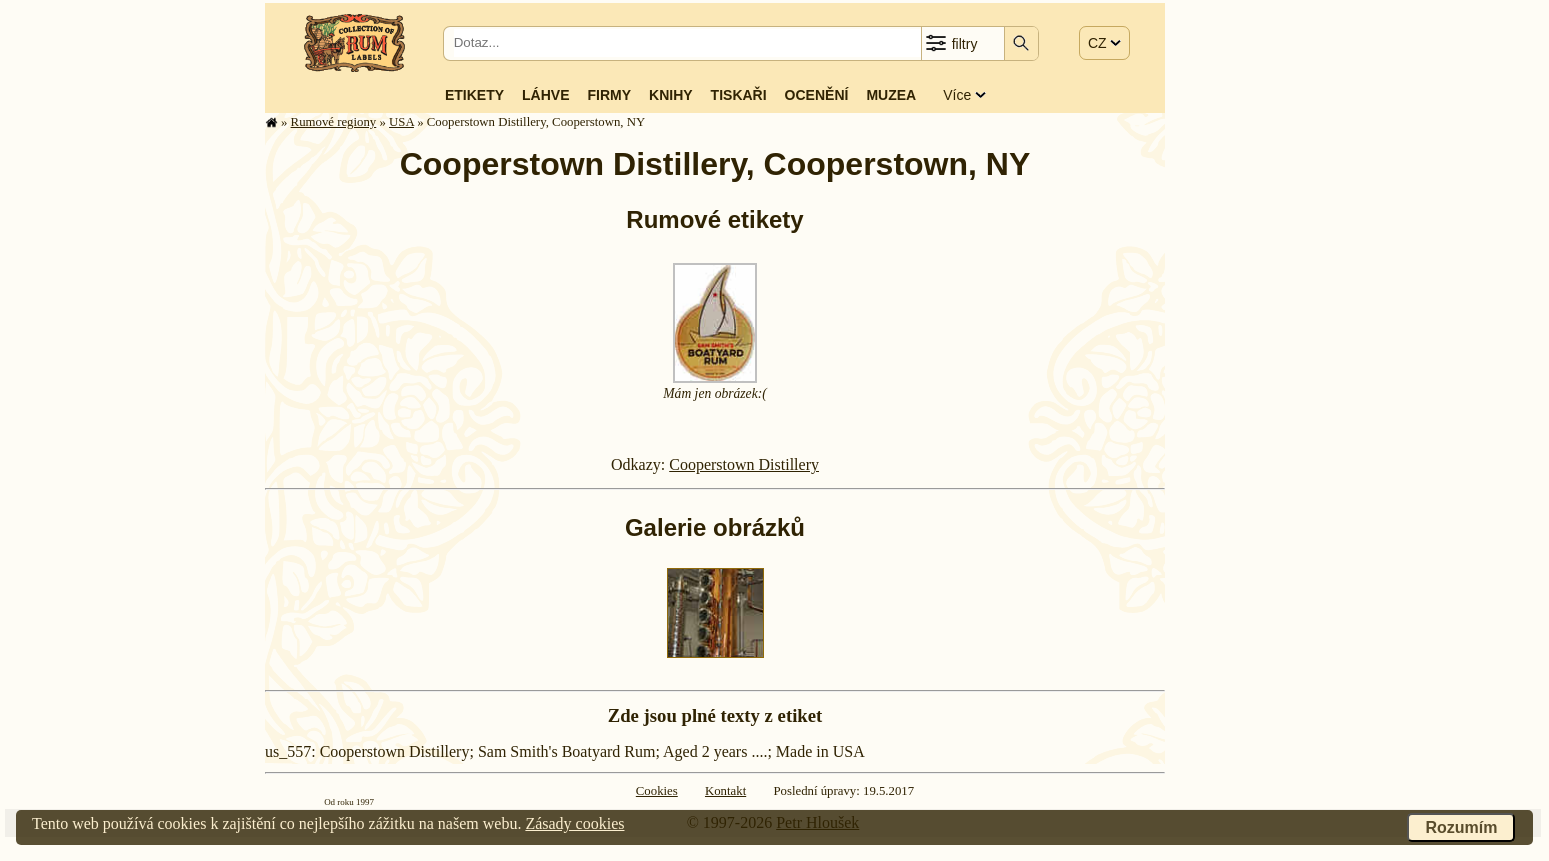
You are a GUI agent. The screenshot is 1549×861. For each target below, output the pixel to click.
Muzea (891, 95)
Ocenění (817, 95)
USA (401, 122)
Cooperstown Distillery (744, 464)
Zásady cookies (574, 823)
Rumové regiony (334, 122)
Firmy (609, 95)
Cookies (657, 791)
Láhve (545, 95)
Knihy (671, 95)
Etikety (474, 95)
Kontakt (725, 791)
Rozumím (1461, 827)
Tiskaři (739, 95)
